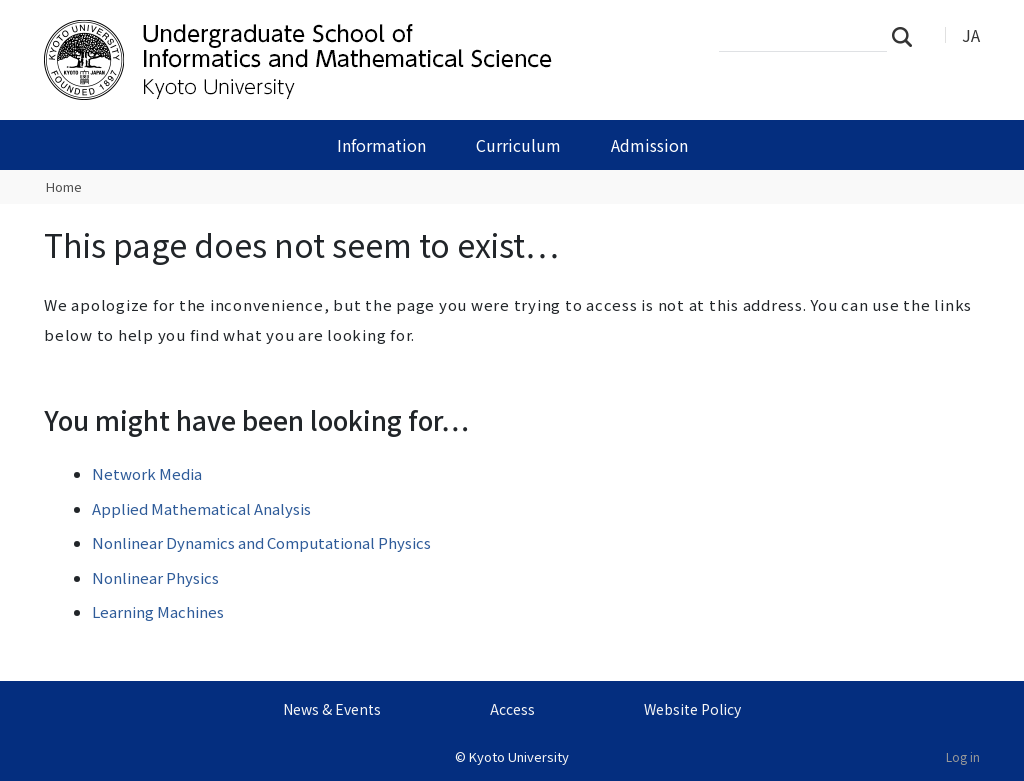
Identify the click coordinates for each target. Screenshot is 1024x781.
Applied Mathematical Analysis (201, 508)
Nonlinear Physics (155, 577)
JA (971, 35)
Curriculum (518, 145)
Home (64, 186)
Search (908, 36)
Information (381, 145)
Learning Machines (158, 611)
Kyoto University (519, 756)
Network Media (147, 473)
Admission (649, 145)
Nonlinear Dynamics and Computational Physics (261, 542)
